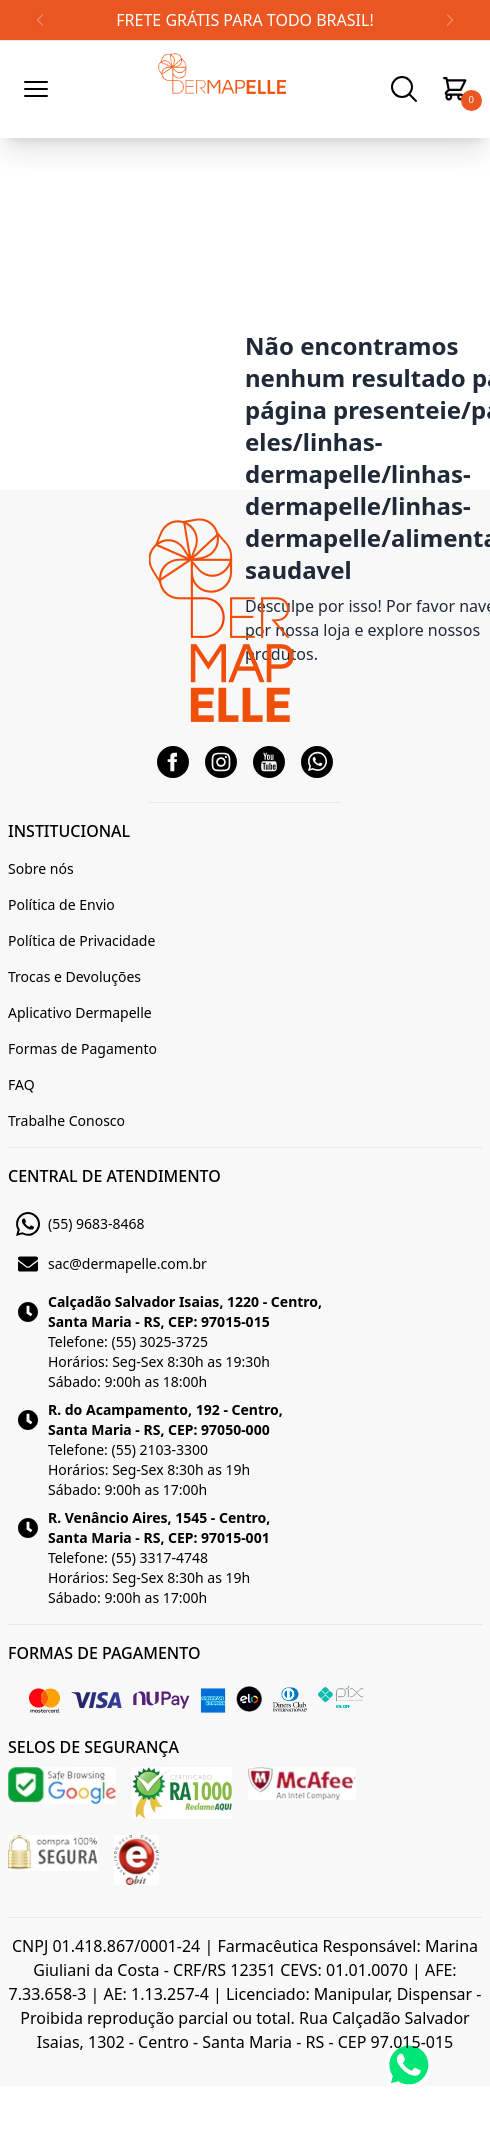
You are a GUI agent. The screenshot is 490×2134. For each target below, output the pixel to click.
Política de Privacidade (81, 940)
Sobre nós (41, 868)
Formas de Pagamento (82, 1048)
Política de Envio (61, 904)
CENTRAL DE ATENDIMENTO (114, 1176)
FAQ (21, 1084)
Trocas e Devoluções (74, 976)
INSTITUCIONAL (69, 831)
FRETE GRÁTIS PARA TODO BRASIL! (244, 20)
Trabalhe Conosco (66, 1120)
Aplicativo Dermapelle (80, 1012)
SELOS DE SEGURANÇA (93, 1747)
